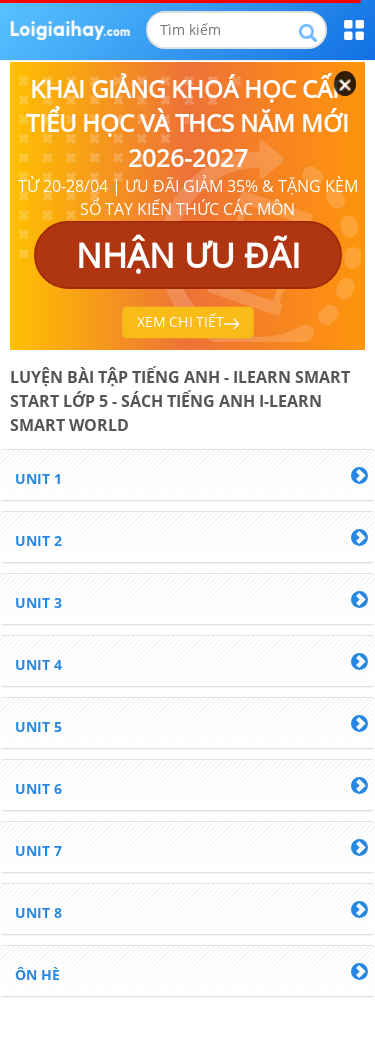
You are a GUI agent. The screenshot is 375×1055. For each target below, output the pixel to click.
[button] (187, 475)
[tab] (187, 475)
